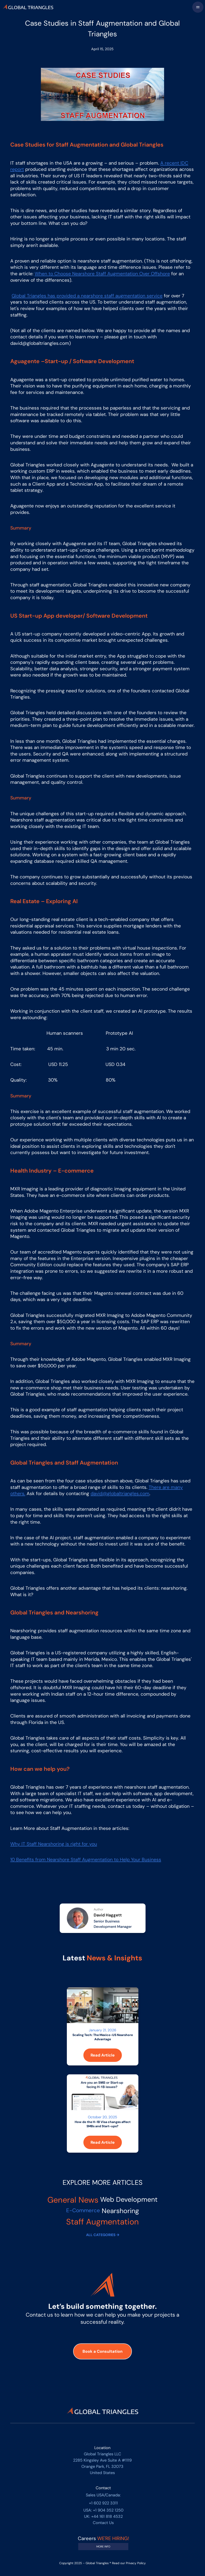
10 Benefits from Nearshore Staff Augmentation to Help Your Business (85, 1859)
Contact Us (103, 2522)
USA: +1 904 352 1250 (103, 2510)
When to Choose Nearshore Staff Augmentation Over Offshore (102, 274)
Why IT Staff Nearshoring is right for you (53, 1844)
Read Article (103, 2055)
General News (72, 2200)
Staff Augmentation (102, 2221)
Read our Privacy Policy (129, 2563)
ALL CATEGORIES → (102, 2235)
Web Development (129, 2199)
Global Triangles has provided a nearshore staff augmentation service (87, 296)
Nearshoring (120, 2210)
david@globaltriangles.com (120, 1493)
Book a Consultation (102, 2351)
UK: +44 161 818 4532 (103, 2516)
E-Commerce (83, 2210)
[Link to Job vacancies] (103, 2546)
